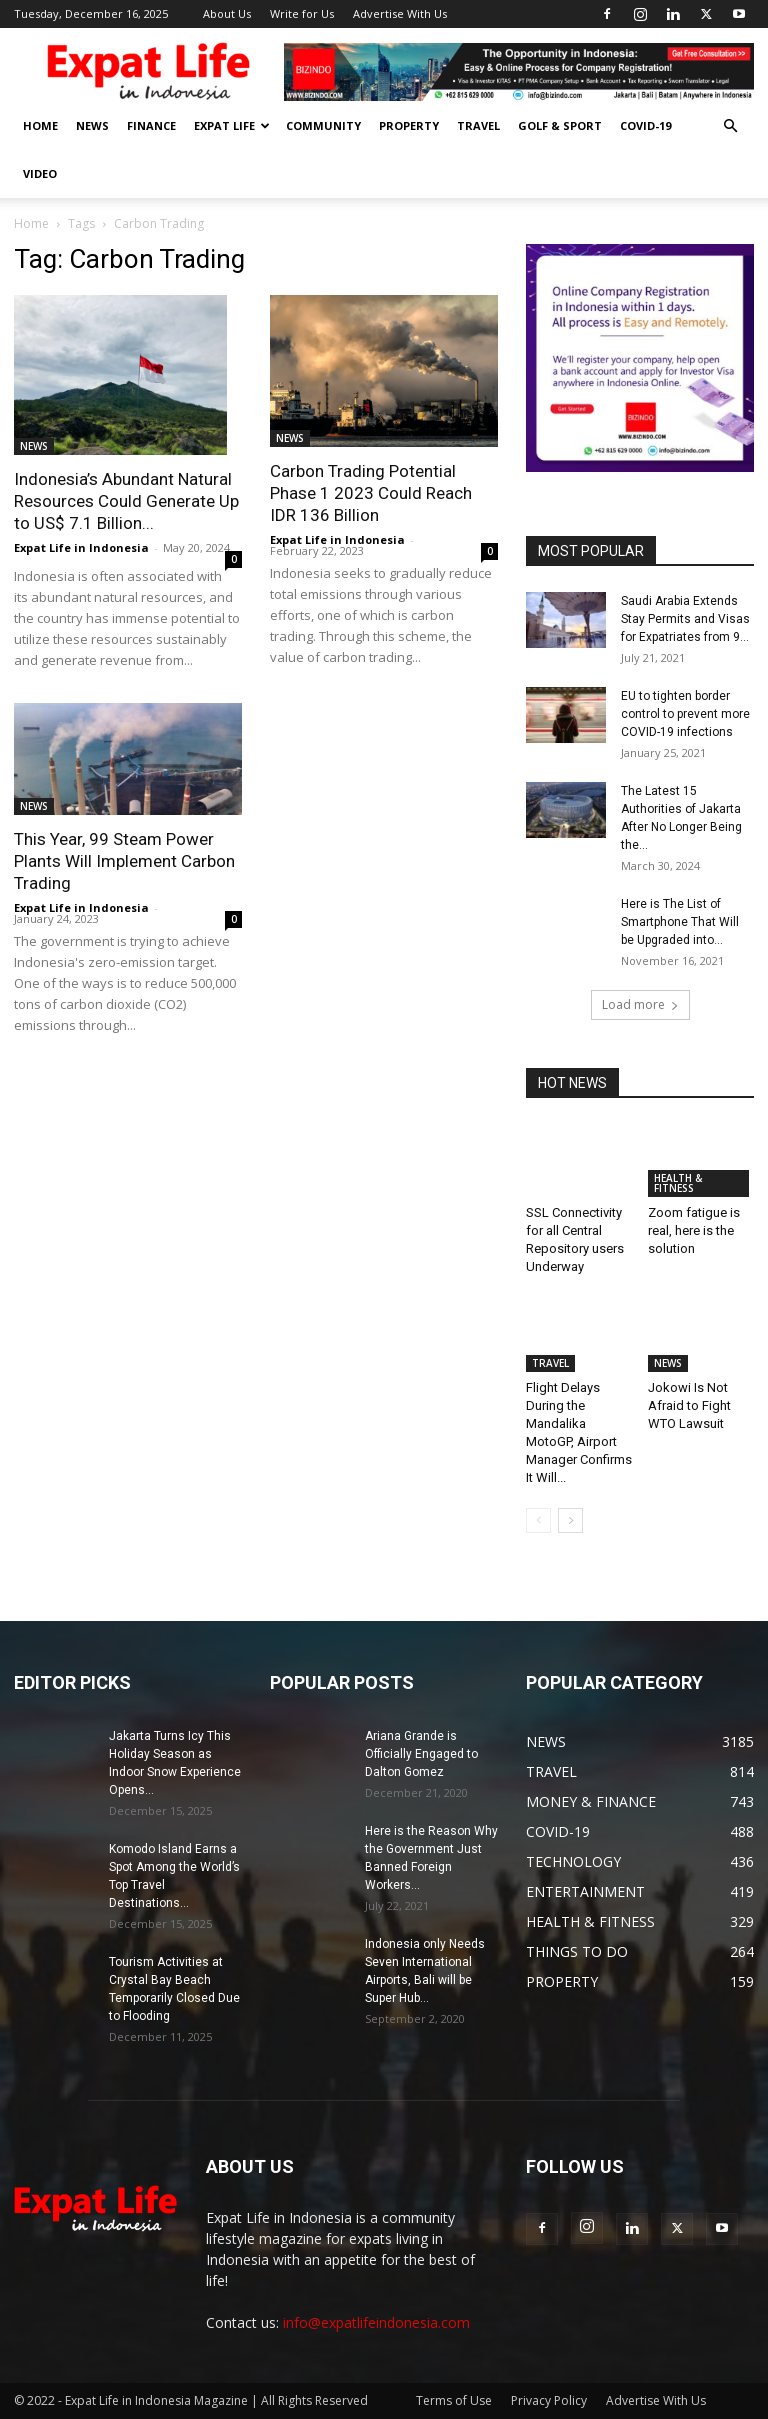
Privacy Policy (549, 2400)
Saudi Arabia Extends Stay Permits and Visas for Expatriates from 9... (685, 619)
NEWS (92, 125)
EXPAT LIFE (232, 125)
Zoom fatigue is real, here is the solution (694, 1230)
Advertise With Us (400, 13)
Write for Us (302, 13)
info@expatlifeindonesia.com (376, 2322)
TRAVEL (478, 125)
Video (40, 173)
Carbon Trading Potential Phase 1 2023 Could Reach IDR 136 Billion (371, 493)
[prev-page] (538, 1520)
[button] (730, 126)
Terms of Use (454, 2400)
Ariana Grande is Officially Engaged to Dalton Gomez (421, 1754)
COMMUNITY (323, 125)
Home (31, 223)
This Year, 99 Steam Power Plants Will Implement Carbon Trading (124, 861)
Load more (640, 1004)
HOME (40, 125)
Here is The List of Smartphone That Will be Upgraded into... (680, 922)
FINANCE (151, 125)
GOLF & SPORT (560, 125)
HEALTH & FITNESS (678, 1183)
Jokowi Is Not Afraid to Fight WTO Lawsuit (689, 1405)
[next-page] (570, 1520)
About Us (227, 13)
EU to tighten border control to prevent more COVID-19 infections (685, 714)
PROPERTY (409, 125)
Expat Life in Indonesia (81, 547)
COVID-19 (645, 125)
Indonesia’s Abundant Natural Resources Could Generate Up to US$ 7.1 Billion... (126, 501)
